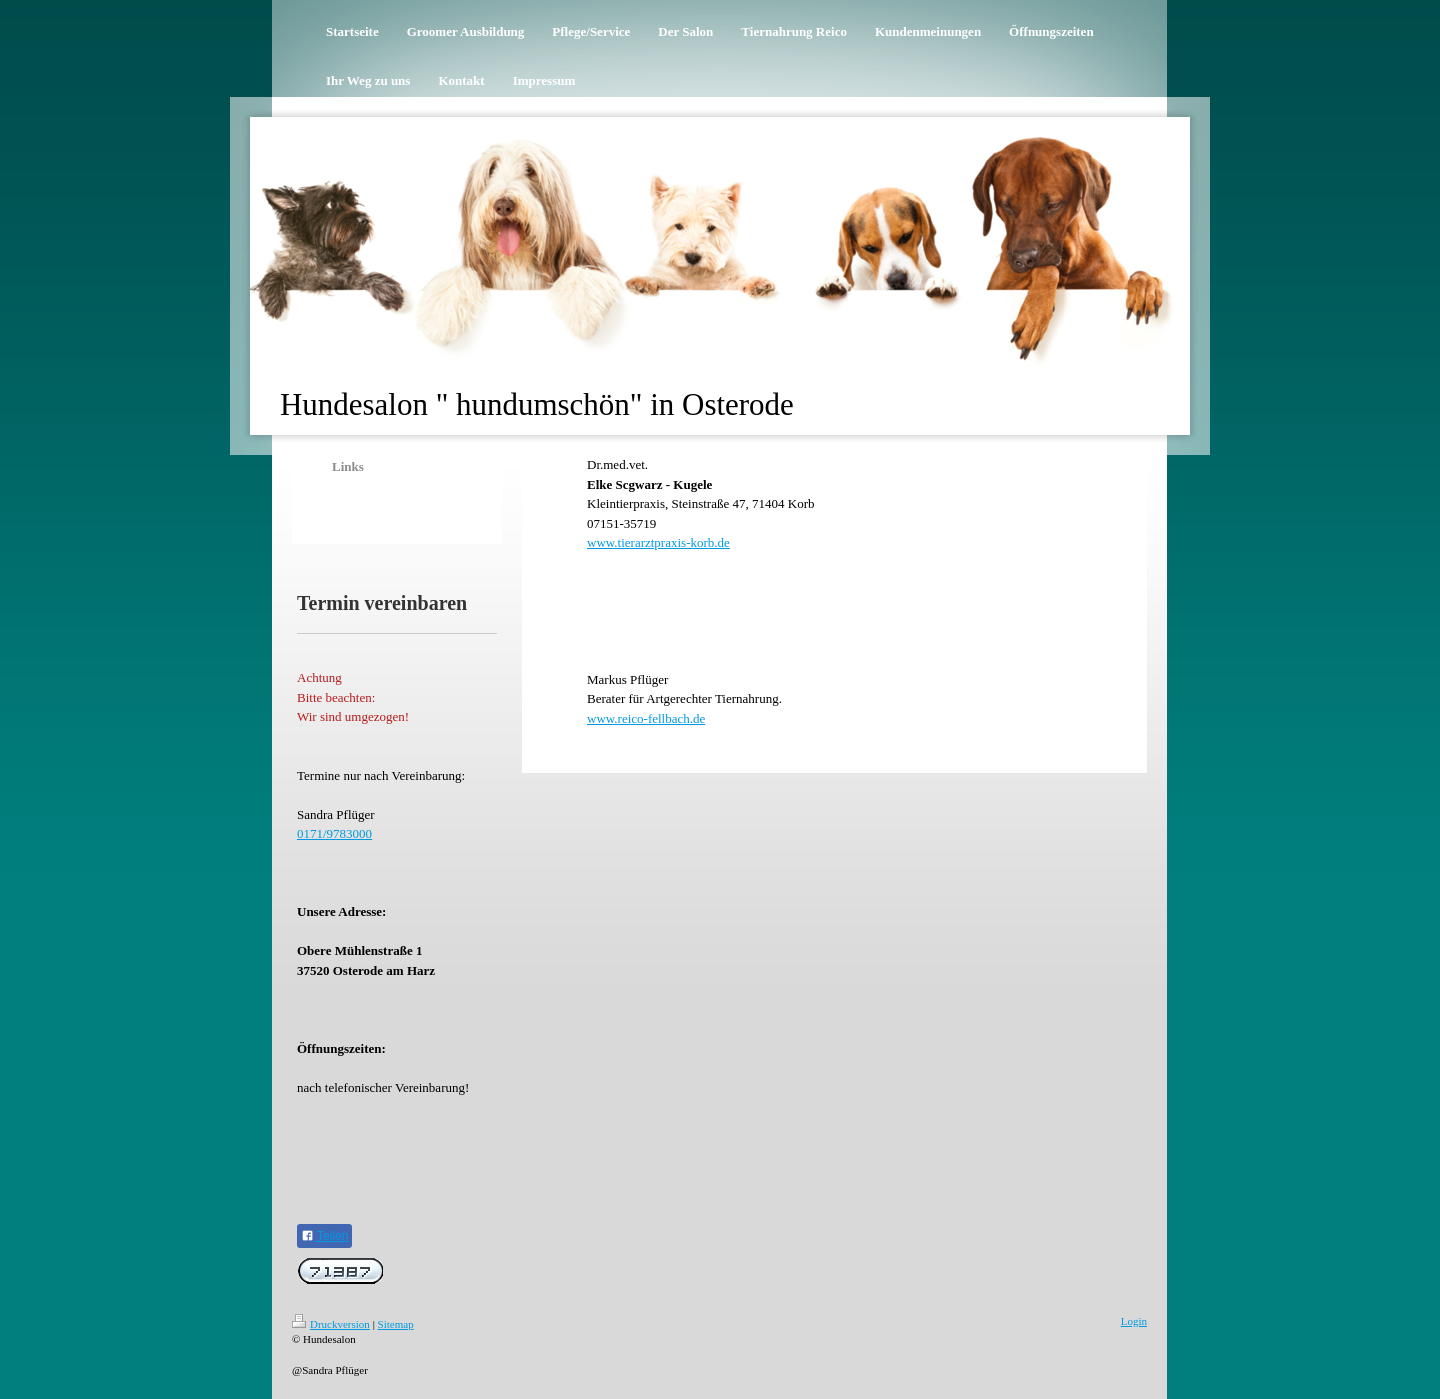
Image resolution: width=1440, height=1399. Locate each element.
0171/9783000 (334, 833)
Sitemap (396, 1324)
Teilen (324, 1236)
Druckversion (331, 1324)
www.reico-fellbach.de (646, 718)
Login (1134, 1321)
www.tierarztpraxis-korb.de (658, 542)
